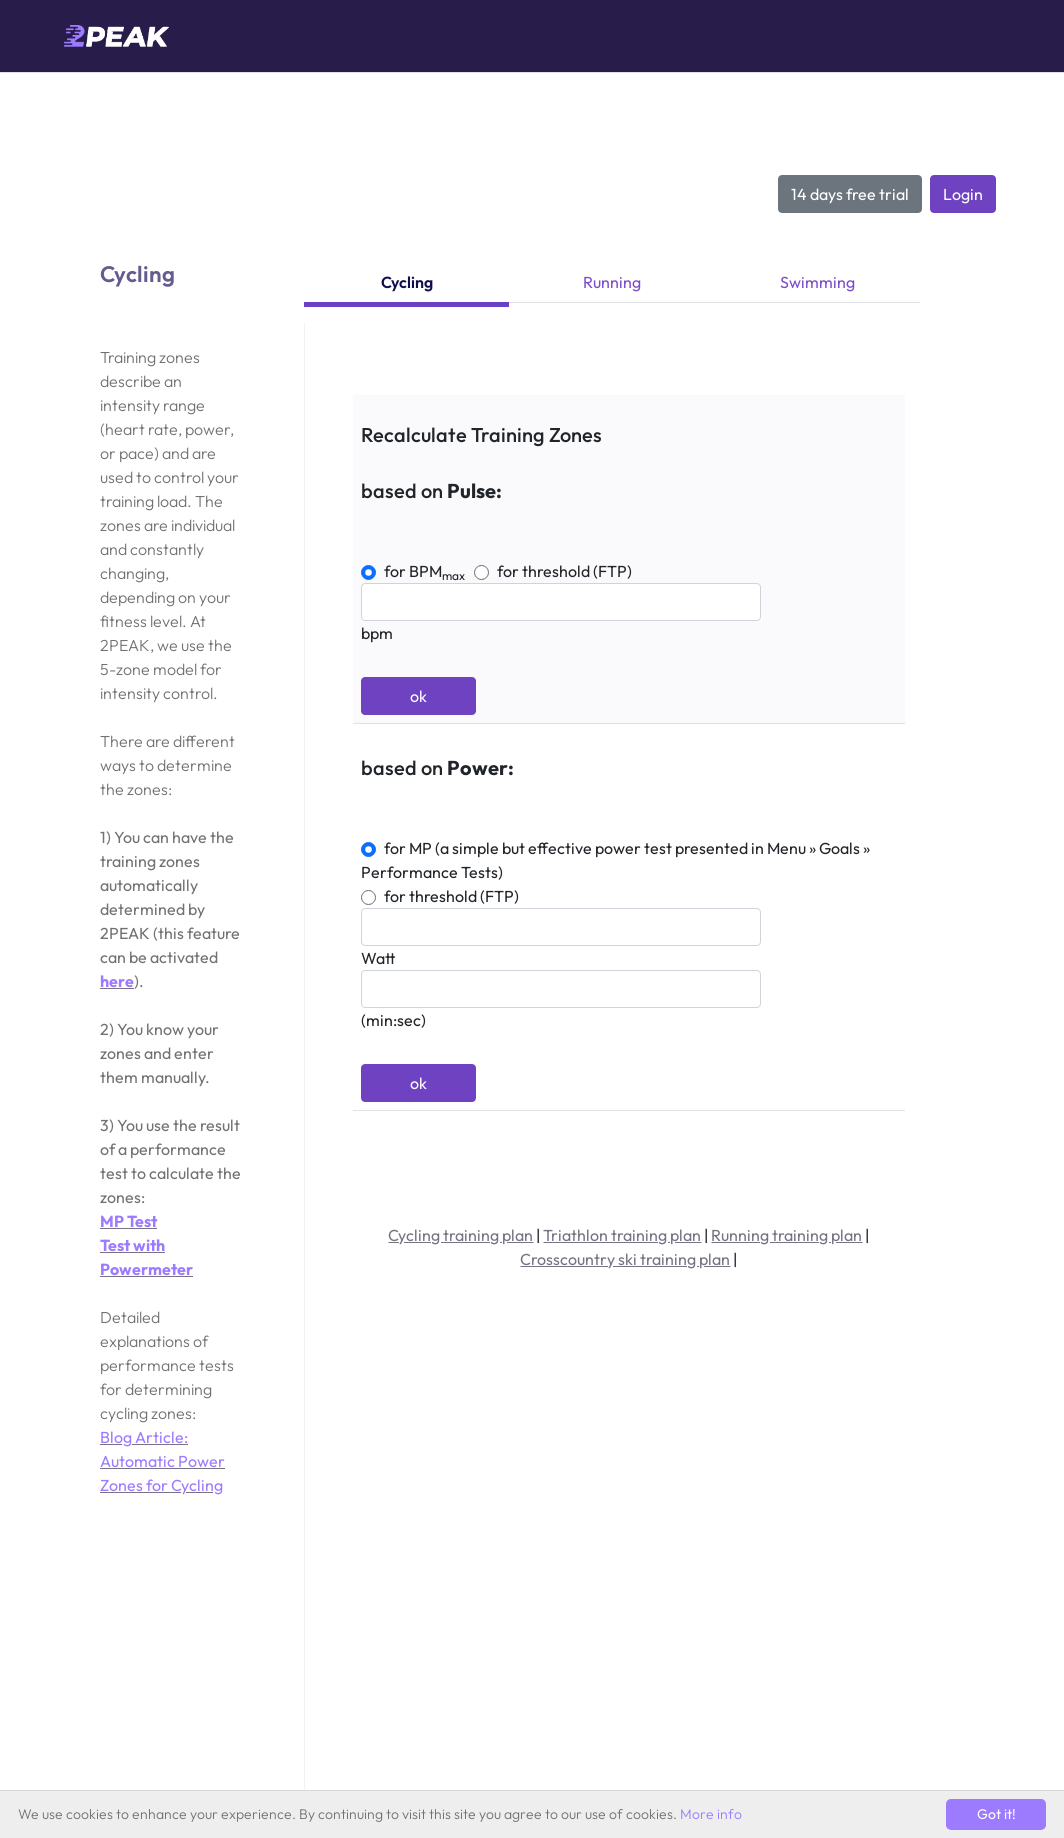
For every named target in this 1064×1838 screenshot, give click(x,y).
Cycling (407, 282)
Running (612, 282)
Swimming (817, 282)
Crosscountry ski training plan (625, 1259)
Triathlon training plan (622, 1235)
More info (711, 1814)
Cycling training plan (460, 1235)
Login (963, 194)
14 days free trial (850, 194)
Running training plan (786, 1235)
